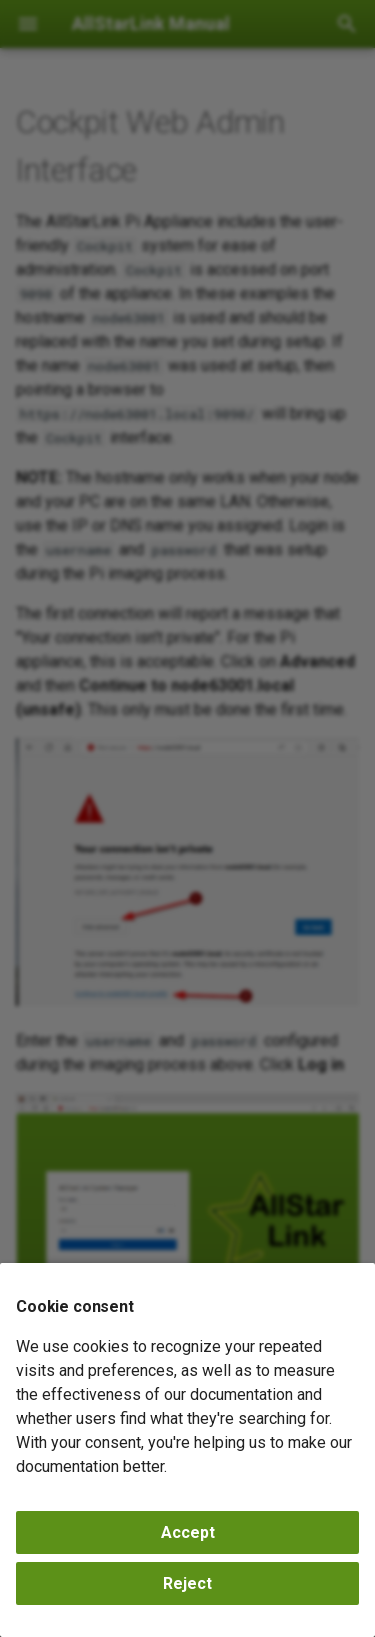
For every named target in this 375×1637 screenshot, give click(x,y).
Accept (188, 1532)
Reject (187, 1583)
